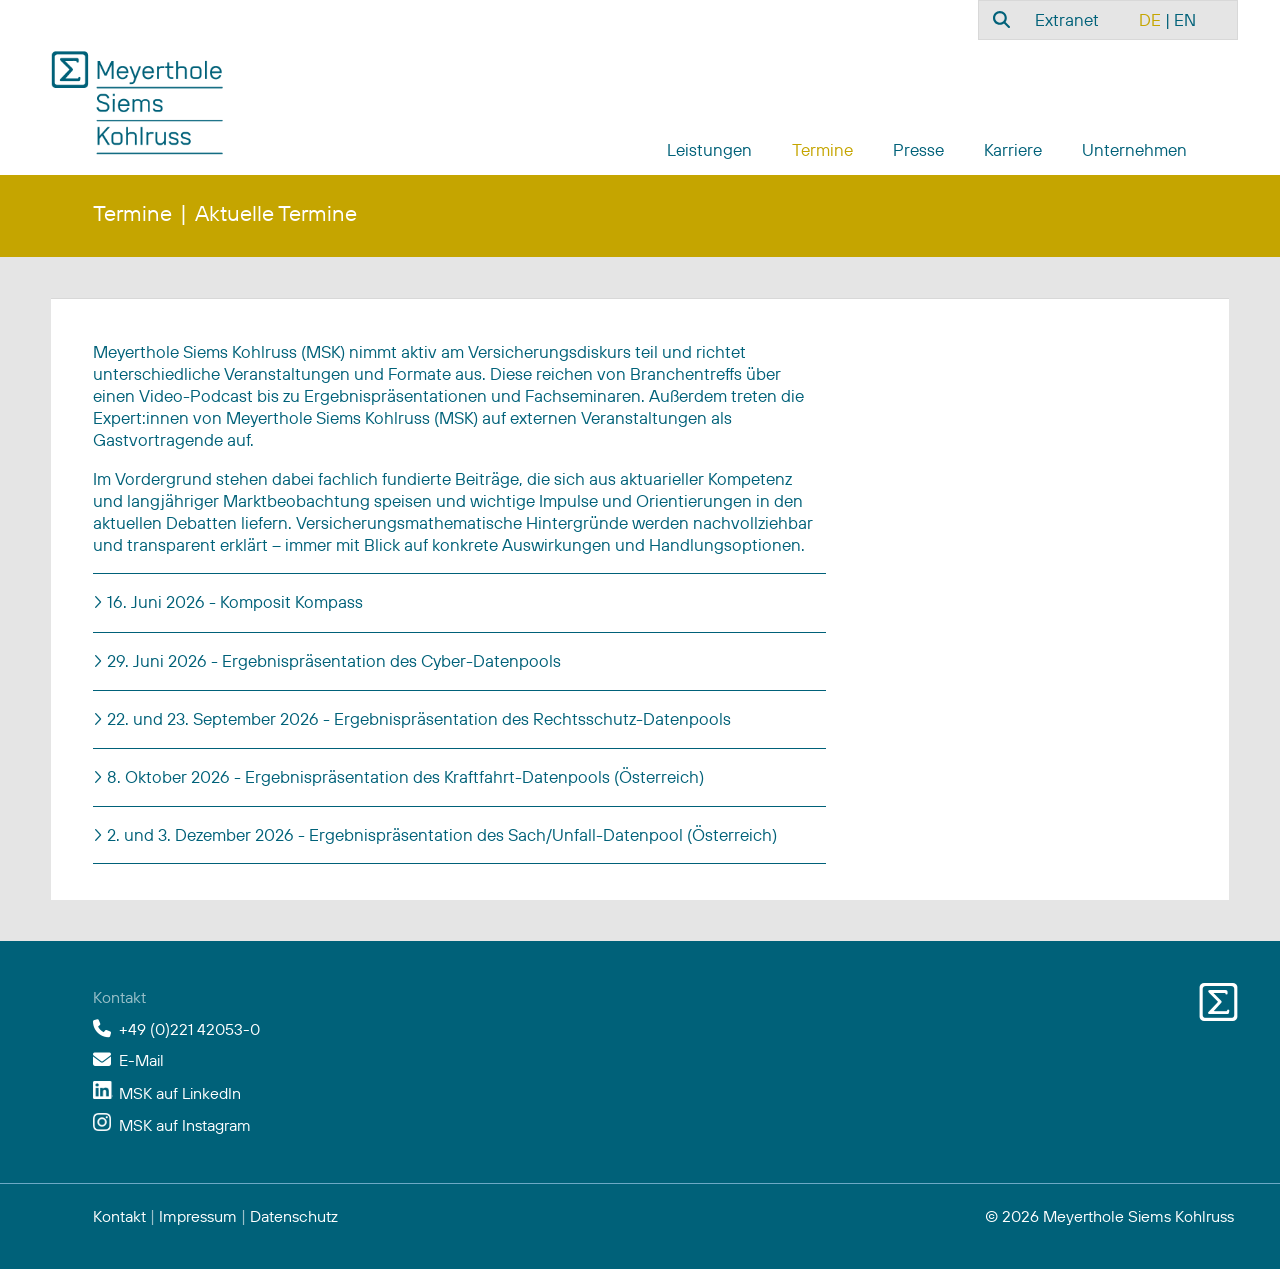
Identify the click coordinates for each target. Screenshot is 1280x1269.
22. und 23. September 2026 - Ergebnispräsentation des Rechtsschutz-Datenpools (417, 718)
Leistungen (709, 149)
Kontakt (119, 1216)
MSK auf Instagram (185, 1125)
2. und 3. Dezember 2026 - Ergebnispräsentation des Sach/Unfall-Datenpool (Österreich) (440, 834)
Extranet (1067, 19)
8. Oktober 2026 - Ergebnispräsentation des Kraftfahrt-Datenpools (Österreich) (403, 776)
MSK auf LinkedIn (180, 1093)
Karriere (1013, 149)
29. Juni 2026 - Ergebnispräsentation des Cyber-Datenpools (332, 660)
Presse (918, 149)
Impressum (198, 1216)
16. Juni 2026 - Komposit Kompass (233, 601)
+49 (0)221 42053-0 (189, 1029)
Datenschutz (294, 1216)
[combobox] (999, 19)
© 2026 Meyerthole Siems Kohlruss (1109, 1216)
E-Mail (141, 1060)
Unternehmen (1134, 149)
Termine (822, 149)
